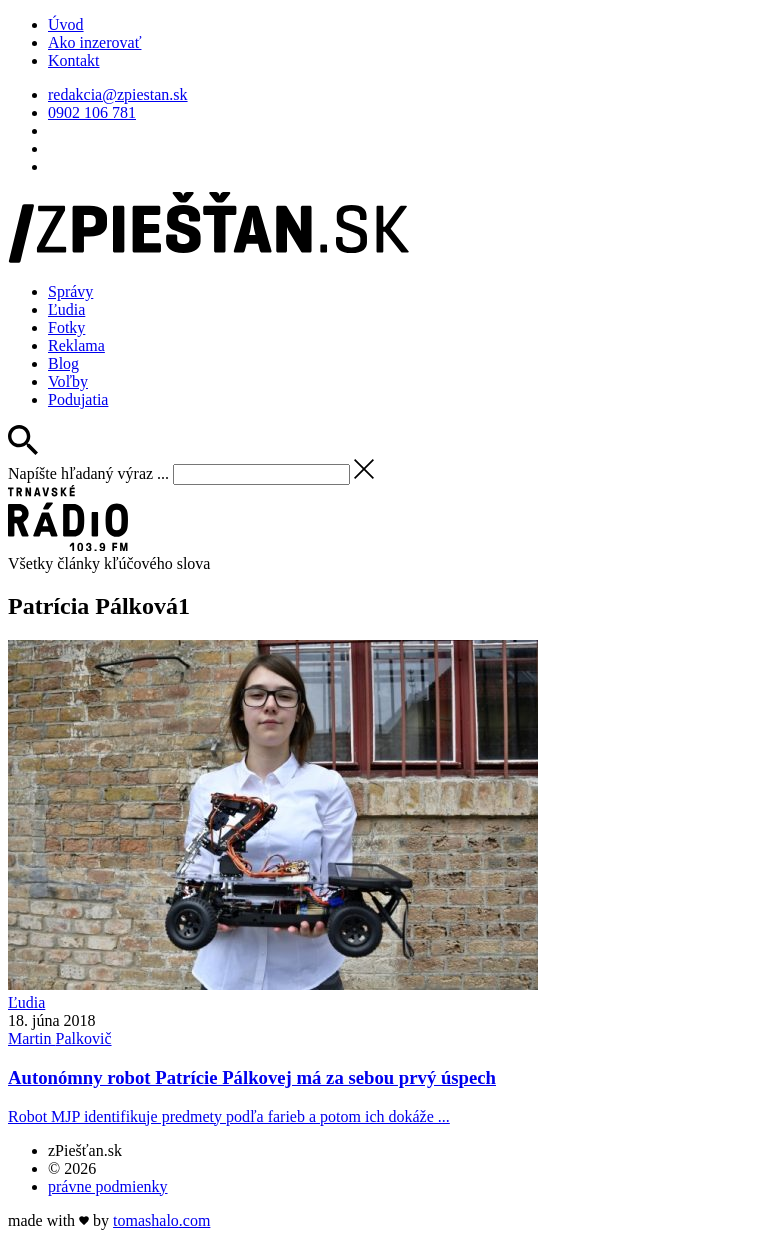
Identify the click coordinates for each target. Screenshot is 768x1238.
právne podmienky (108, 1186)
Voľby (68, 381)
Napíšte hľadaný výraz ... (88, 473)
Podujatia (78, 399)
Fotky (66, 327)
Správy (70, 291)
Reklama (76, 345)
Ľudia (66, 309)
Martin (60, 1038)
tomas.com (161, 1220)
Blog (63, 363)
